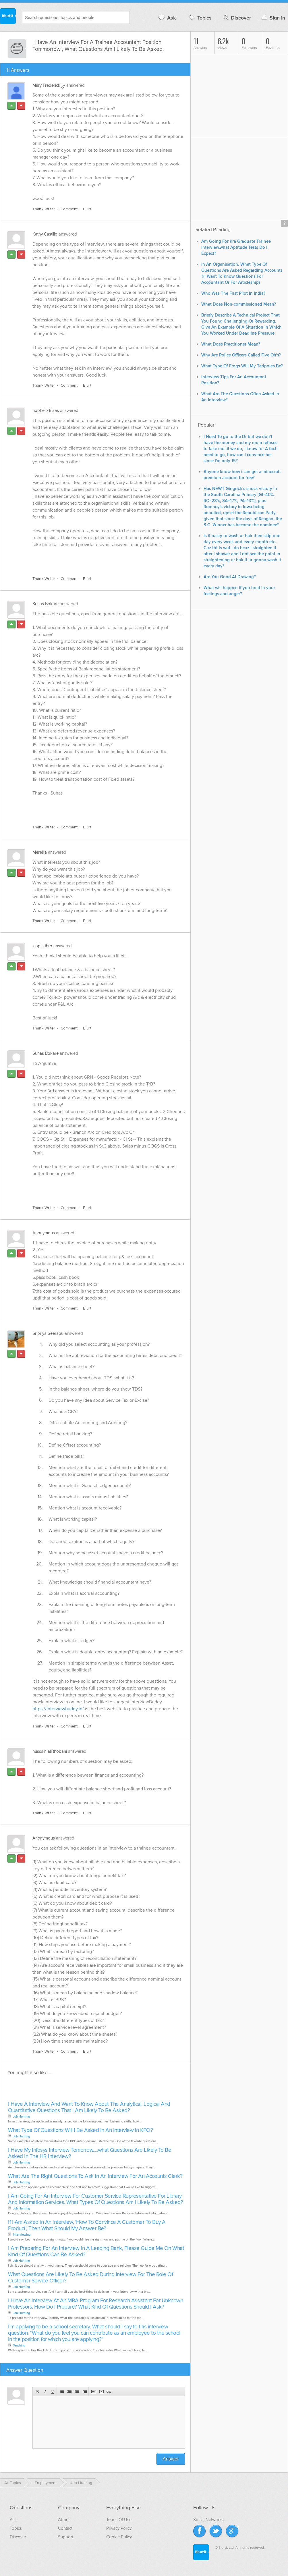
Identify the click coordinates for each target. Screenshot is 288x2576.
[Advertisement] (99, 558)
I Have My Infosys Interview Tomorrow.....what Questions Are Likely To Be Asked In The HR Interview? (89, 2153)
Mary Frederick (46, 85)
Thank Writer (43, 209)
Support (65, 2537)
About (63, 2519)
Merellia (39, 852)
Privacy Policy (119, 2528)
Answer (171, 2459)
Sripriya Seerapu (47, 1333)
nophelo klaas (45, 410)
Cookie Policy (119, 2537)
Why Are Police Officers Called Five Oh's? (241, 355)
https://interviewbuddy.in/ (58, 1709)
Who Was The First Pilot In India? (233, 293)
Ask (167, 17)
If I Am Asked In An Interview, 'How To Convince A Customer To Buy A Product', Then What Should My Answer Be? (87, 2225)
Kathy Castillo (44, 234)
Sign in (272, 17)
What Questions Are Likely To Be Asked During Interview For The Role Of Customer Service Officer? (90, 2277)
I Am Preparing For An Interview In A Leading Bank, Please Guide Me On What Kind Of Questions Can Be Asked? (96, 2251)
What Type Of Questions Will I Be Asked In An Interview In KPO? (80, 2130)
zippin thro (42, 945)
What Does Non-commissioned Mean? (238, 304)
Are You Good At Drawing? (230, 577)
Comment (69, 209)
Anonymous (43, 1232)
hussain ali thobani (49, 1751)
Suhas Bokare (45, 603)
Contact (65, 2528)
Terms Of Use (119, 2519)
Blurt (87, 209)
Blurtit (8, 17)
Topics (200, 17)
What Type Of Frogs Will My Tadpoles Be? (242, 366)
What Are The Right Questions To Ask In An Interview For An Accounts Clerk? (95, 2176)
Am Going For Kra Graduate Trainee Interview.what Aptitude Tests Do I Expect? (236, 247)
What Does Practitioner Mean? (230, 344)
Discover (236, 17)
